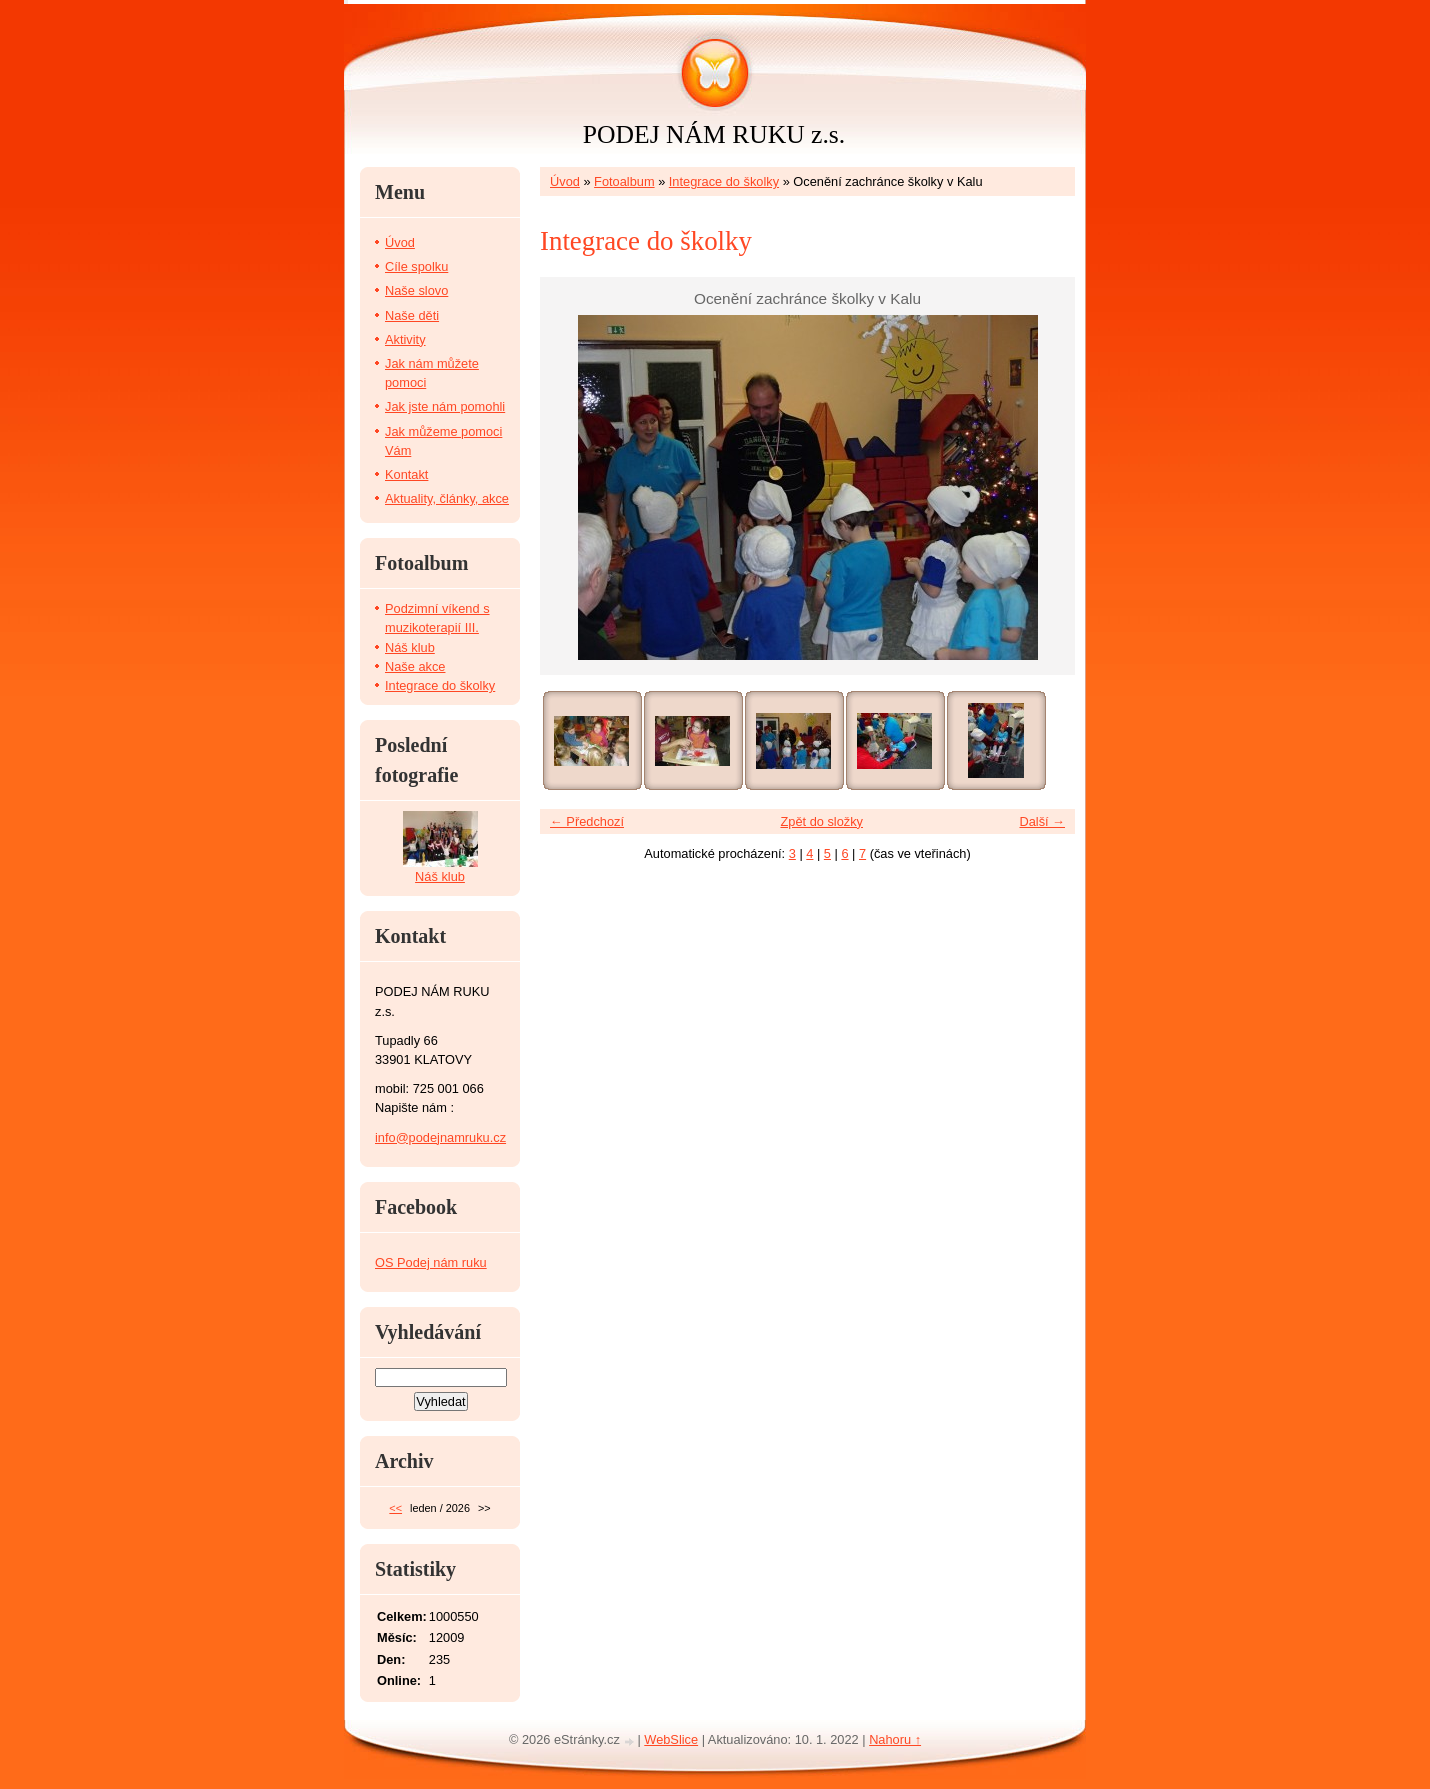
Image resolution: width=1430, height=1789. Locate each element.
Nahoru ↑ (895, 1739)
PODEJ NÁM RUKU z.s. (714, 134)
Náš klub (410, 647)
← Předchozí (587, 821)
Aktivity (405, 339)
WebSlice (671, 1739)
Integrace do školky (724, 181)
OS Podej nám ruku (431, 1262)
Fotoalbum (624, 181)
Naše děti (412, 315)
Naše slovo (416, 290)
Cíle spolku (416, 266)
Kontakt (406, 474)
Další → (1042, 821)
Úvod (565, 181)
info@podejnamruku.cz (440, 1137)
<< (395, 1508)
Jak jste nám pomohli (445, 406)
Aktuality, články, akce (447, 498)
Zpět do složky (821, 821)
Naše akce (415, 666)
